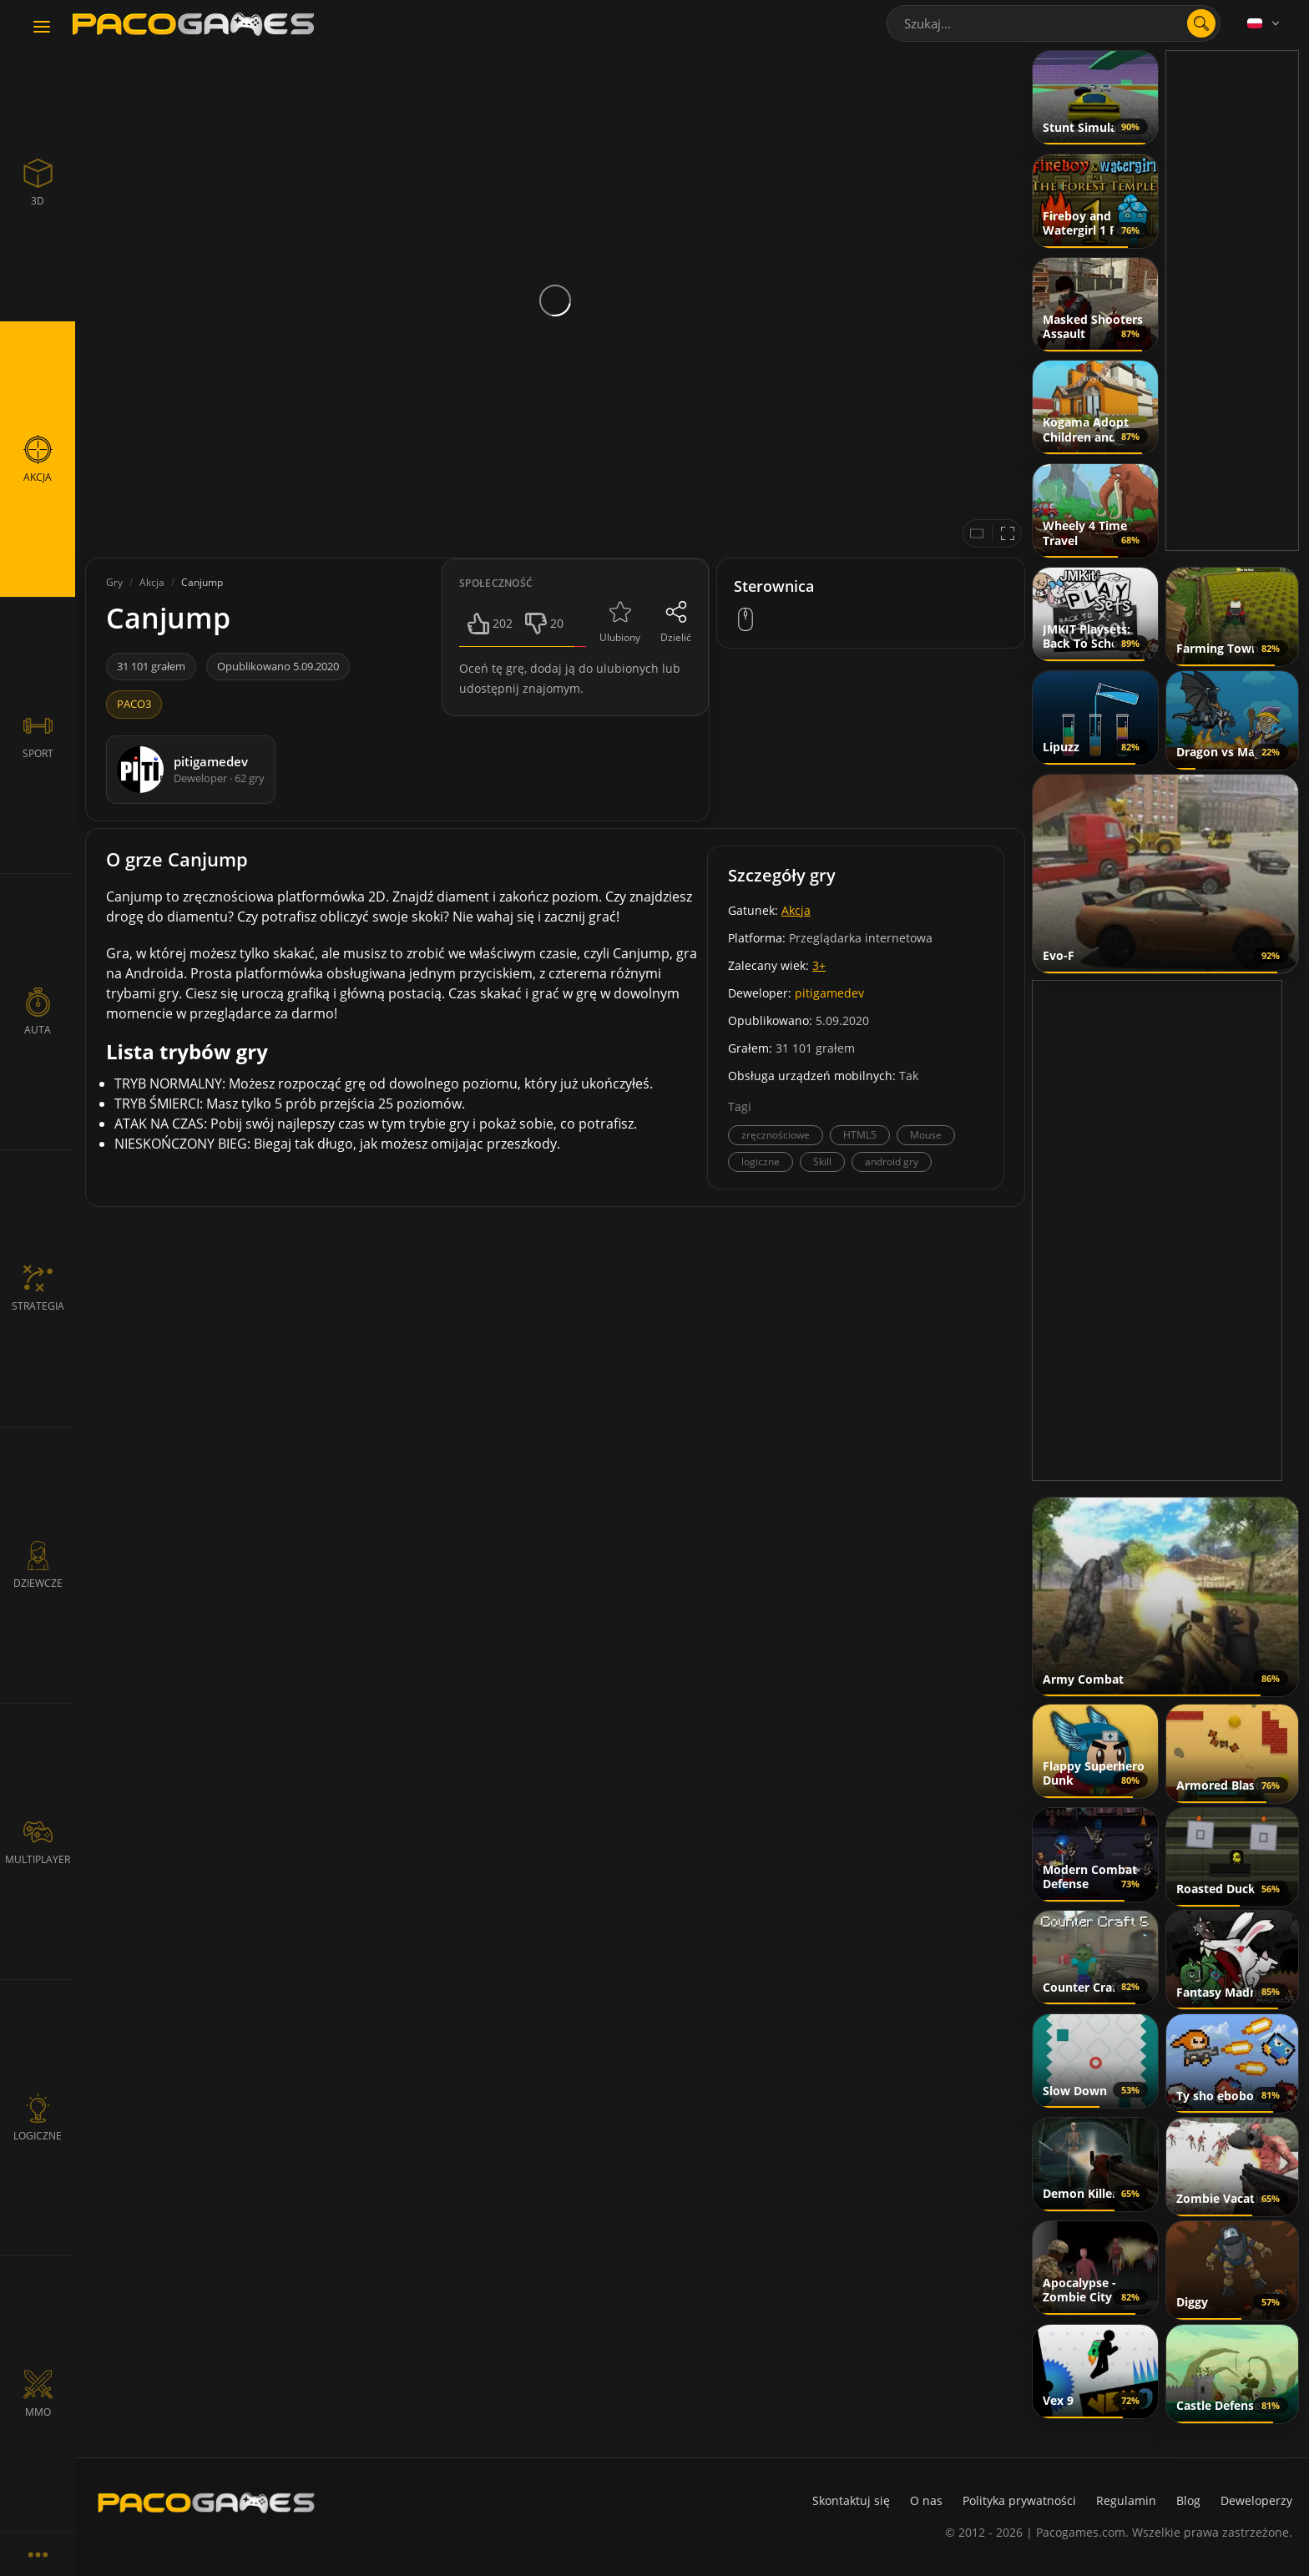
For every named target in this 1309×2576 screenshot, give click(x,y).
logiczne (760, 1161)
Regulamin (1126, 2500)
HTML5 (860, 1135)
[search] (1201, 23)
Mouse (926, 1135)
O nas (926, 2500)
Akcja (796, 910)
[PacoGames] (206, 2502)
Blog (1188, 2500)
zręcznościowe (775, 1135)
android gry (891, 1161)
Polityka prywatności (1019, 2500)
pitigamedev (829, 993)
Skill (822, 1161)
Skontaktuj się (851, 2500)
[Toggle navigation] (41, 27)
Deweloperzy (1256, 2500)
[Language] (1264, 23)
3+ (819, 965)
